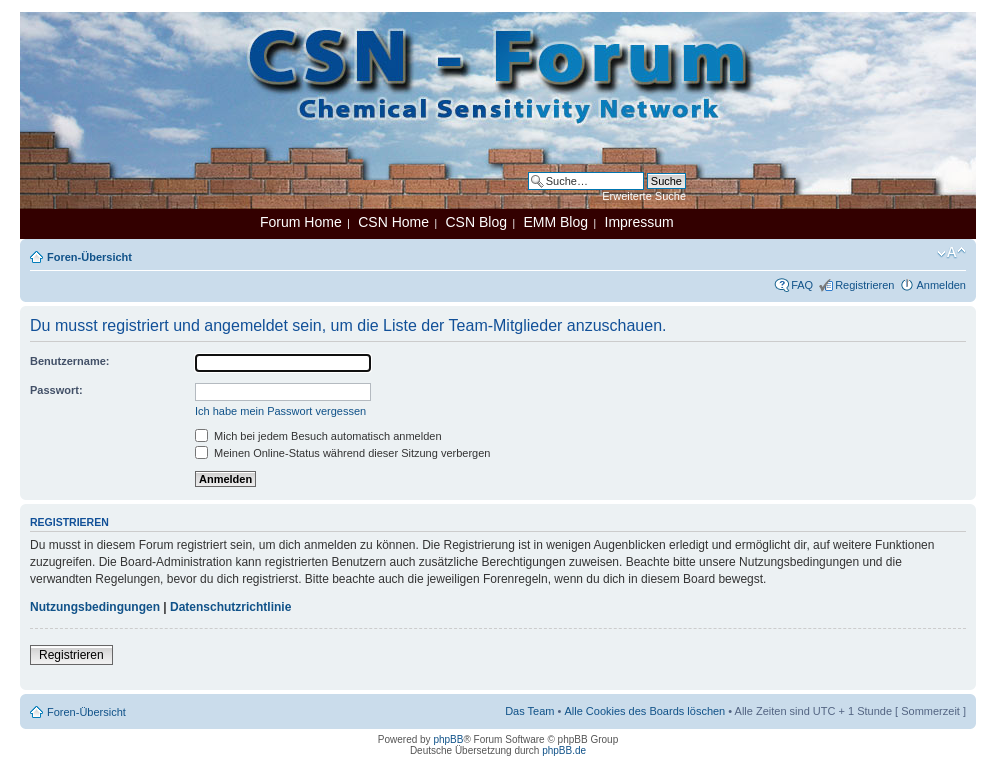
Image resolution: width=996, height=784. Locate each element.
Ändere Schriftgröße (951, 253)
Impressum (639, 222)
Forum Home (301, 222)
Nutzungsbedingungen (95, 607)
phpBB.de (564, 750)
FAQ (802, 285)
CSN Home (393, 222)
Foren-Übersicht (89, 257)
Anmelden (941, 285)
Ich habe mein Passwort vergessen (280, 411)
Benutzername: (69, 361)
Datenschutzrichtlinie (230, 607)
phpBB (448, 739)
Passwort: (56, 390)
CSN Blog (475, 222)
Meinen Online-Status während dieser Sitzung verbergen (342, 453)
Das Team (529, 711)
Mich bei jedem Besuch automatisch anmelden (318, 436)
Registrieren (864, 285)
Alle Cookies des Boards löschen (644, 711)
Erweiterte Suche (644, 196)
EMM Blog (555, 222)
